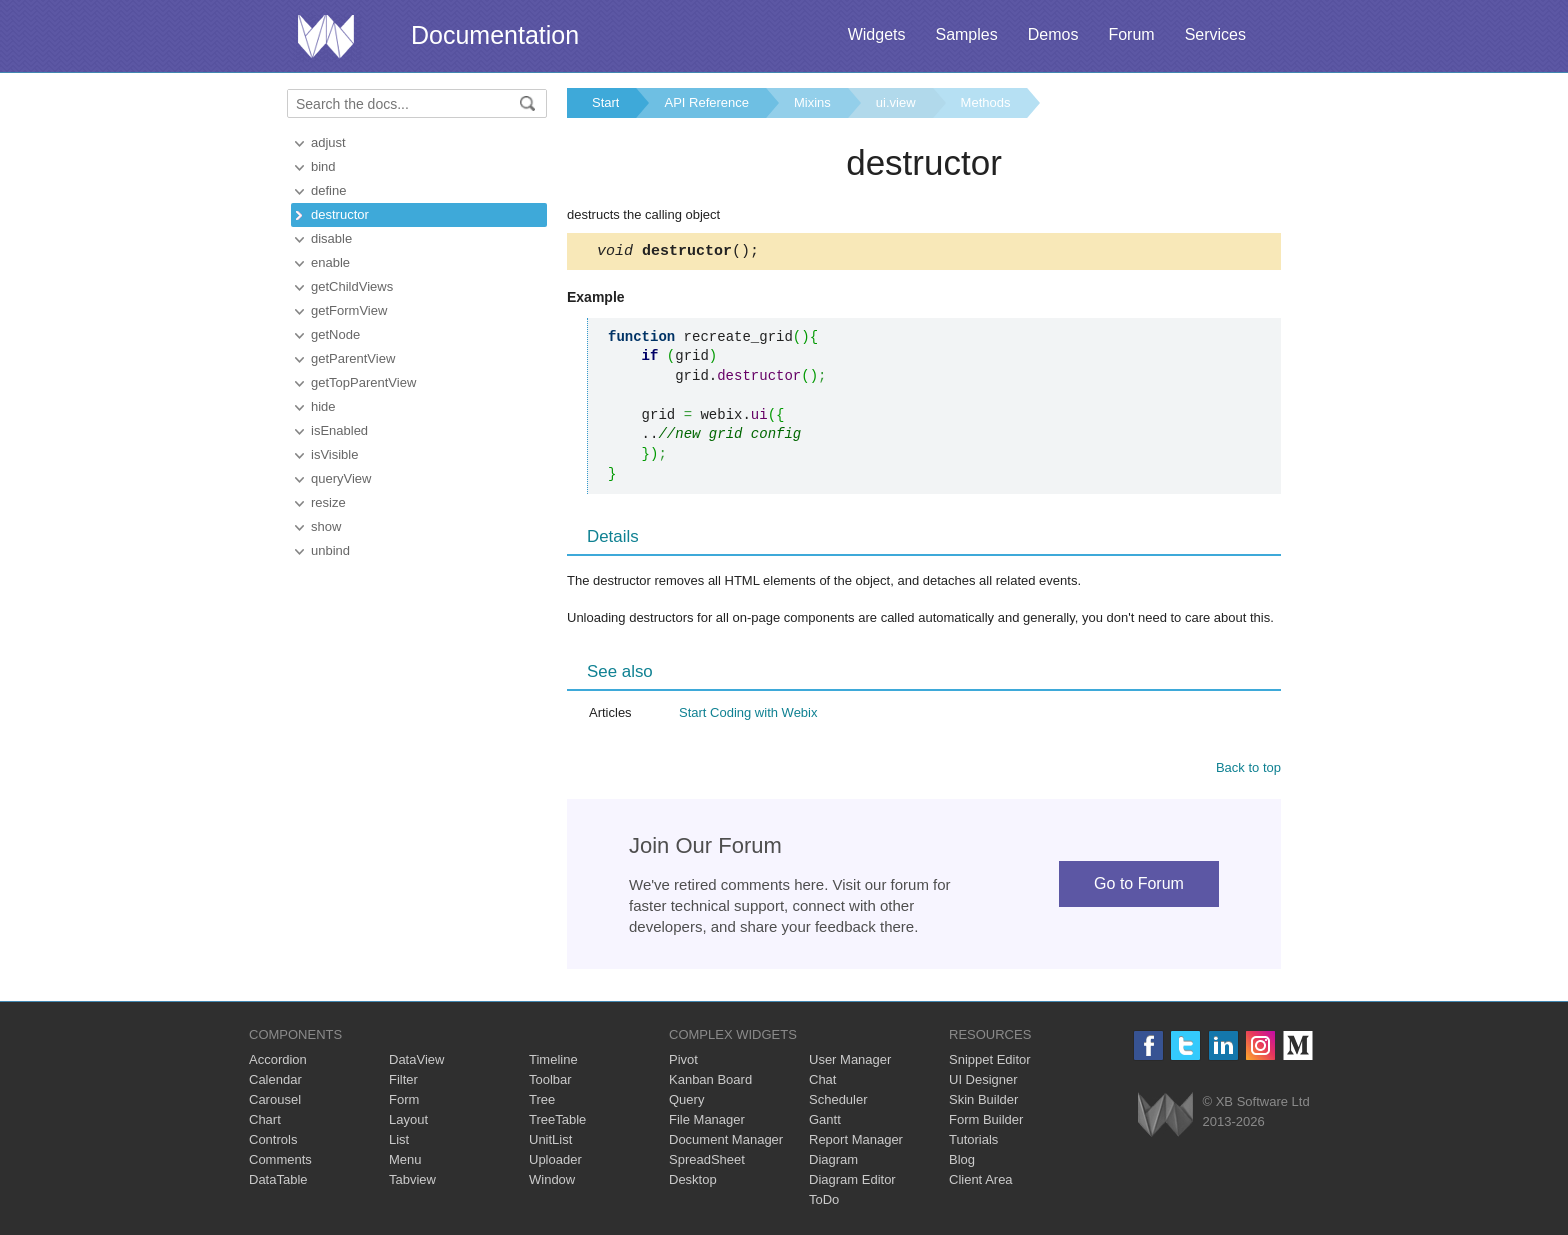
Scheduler (838, 1102)
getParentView (353, 358)
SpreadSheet (707, 1162)
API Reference (706, 102)
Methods (986, 102)
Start (605, 102)
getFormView (349, 310)
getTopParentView (363, 382)
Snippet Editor (990, 1062)
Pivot (683, 1062)
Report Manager (856, 1142)
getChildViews (352, 286)
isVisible (334, 454)
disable (331, 238)
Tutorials (973, 1142)
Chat (822, 1082)
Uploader (555, 1162)
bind (323, 166)
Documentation (495, 35)
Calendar (275, 1082)
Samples (966, 34)
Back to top (1248, 770)
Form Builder (986, 1122)
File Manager (707, 1122)
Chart (265, 1122)
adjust (328, 142)
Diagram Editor (852, 1182)
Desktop (693, 1182)
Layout (408, 1122)
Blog (962, 1162)
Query (686, 1102)
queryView (341, 478)
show (326, 526)
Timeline (553, 1062)
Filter (403, 1082)
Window (552, 1182)
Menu (405, 1162)
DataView (416, 1062)
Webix (1165, 1117)
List (399, 1142)
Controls (273, 1142)
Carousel (275, 1102)
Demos (1053, 34)
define (328, 190)
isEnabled (339, 430)
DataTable (278, 1182)
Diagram (833, 1162)
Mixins (812, 102)
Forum (1131, 34)
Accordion (278, 1062)
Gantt (825, 1122)
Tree (542, 1102)
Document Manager (726, 1142)
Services (1215, 34)
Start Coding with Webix (748, 715)
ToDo (824, 1202)
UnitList (550, 1142)
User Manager (850, 1062)
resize (328, 502)
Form (404, 1102)
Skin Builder (983, 1102)
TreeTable (557, 1122)
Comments (280, 1162)
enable (330, 262)
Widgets (877, 34)
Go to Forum (1139, 886)
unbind (330, 550)
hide (323, 406)
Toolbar (550, 1082)
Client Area (981, 1182)
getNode (335, 334)
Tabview (412, 1182)
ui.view (896, 102)
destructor (340, 214)
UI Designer (983, 1082)
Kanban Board (710, 1082)
